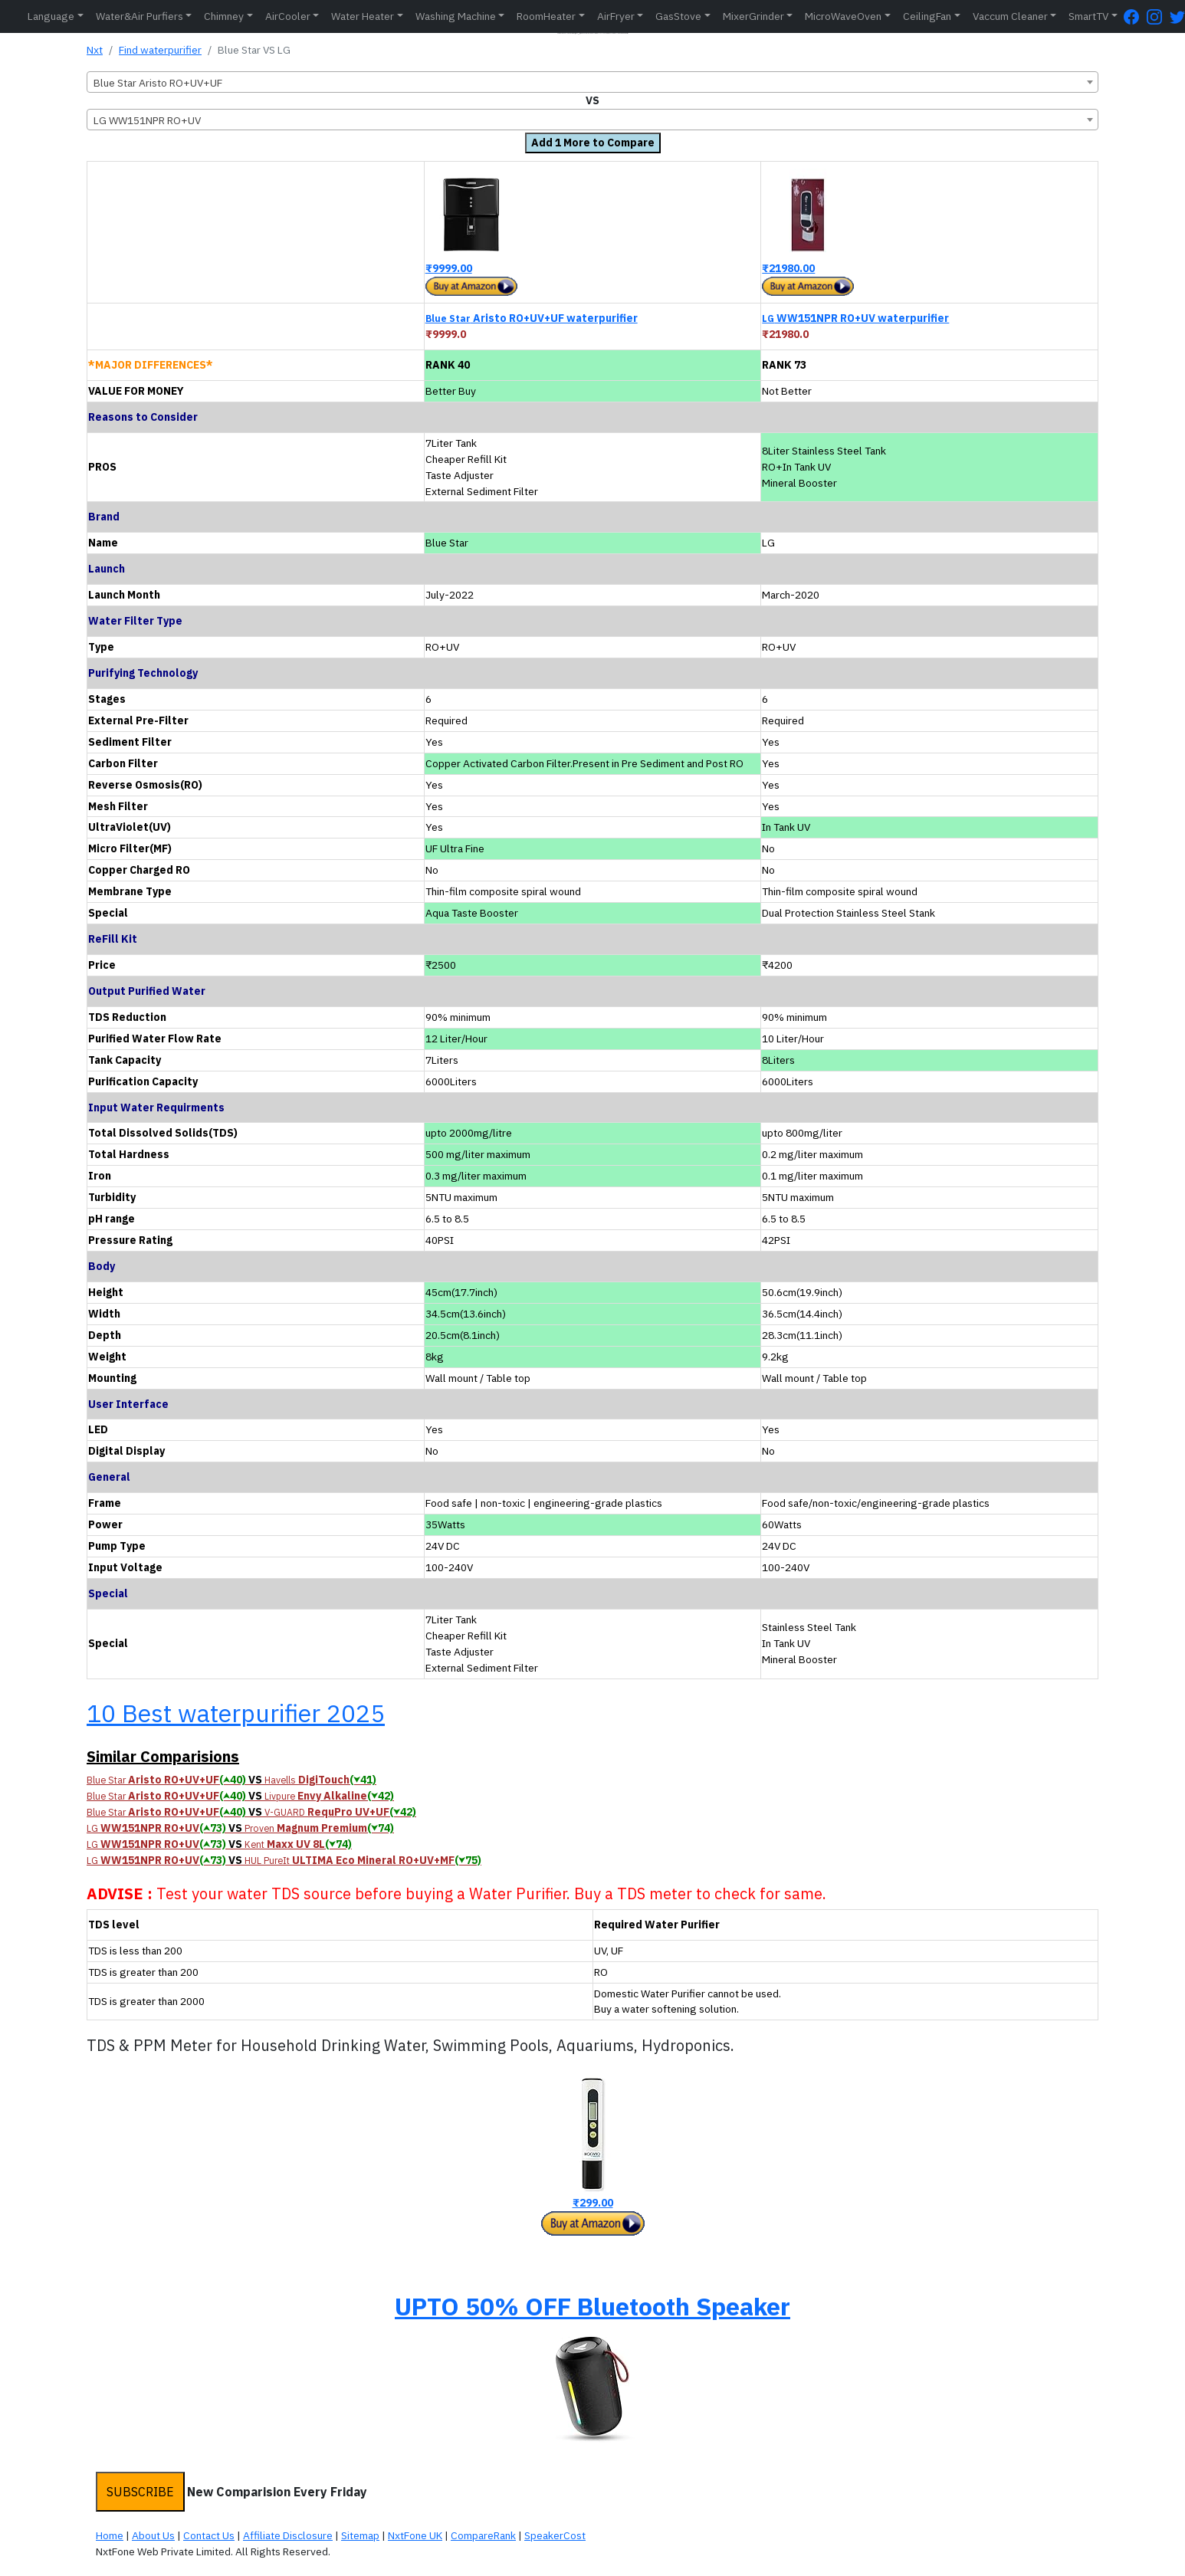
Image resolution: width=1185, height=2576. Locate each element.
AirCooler (287, 16)
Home (109, 2535)
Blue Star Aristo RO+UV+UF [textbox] (158, 83)
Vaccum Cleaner (1010, 16)
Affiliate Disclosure (288, 2535)
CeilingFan (927, 16)
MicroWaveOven (843, 16)
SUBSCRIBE (140, 2491)
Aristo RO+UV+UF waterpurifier (531, 318)
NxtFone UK (415, 2535)
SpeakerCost (555, 2535)
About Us (153, 2535)
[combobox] (592, 82)
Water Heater (362, 16)
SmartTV (1088, 16)
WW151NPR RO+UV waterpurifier (855, 318)
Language (51, 16)
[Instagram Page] (1158, 16)
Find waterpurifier (160, 50)
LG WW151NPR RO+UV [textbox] (147, 120)
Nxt (95, 50)
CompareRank (483, 2535)
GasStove (678, 16)
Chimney (224, 16)
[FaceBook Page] (1135, 16)
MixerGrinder (753, 16)
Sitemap (360, 2535)
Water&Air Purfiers (139, 16)
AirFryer (616, 16)
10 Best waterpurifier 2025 (236, 1713)
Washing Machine (455, 16)
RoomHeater (546, 16)
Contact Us (209, 2535)
